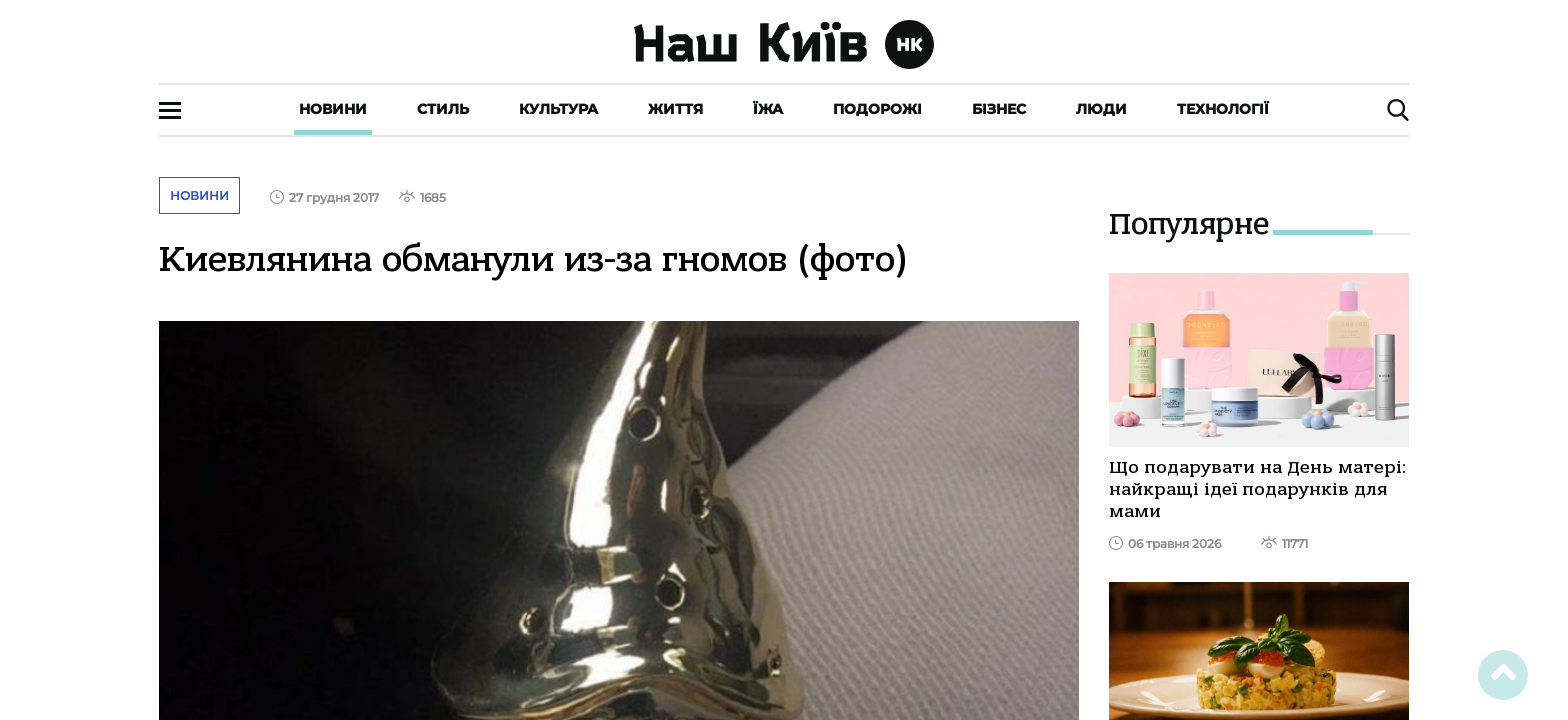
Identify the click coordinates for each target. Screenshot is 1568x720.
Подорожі (877, 109)
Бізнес (999, 109)
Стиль (443, 109)
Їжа (768, 109)
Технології (1223, 109)
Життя (675, 109)
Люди (1101, 109)
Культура (558, 109)
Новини (333, 109)
